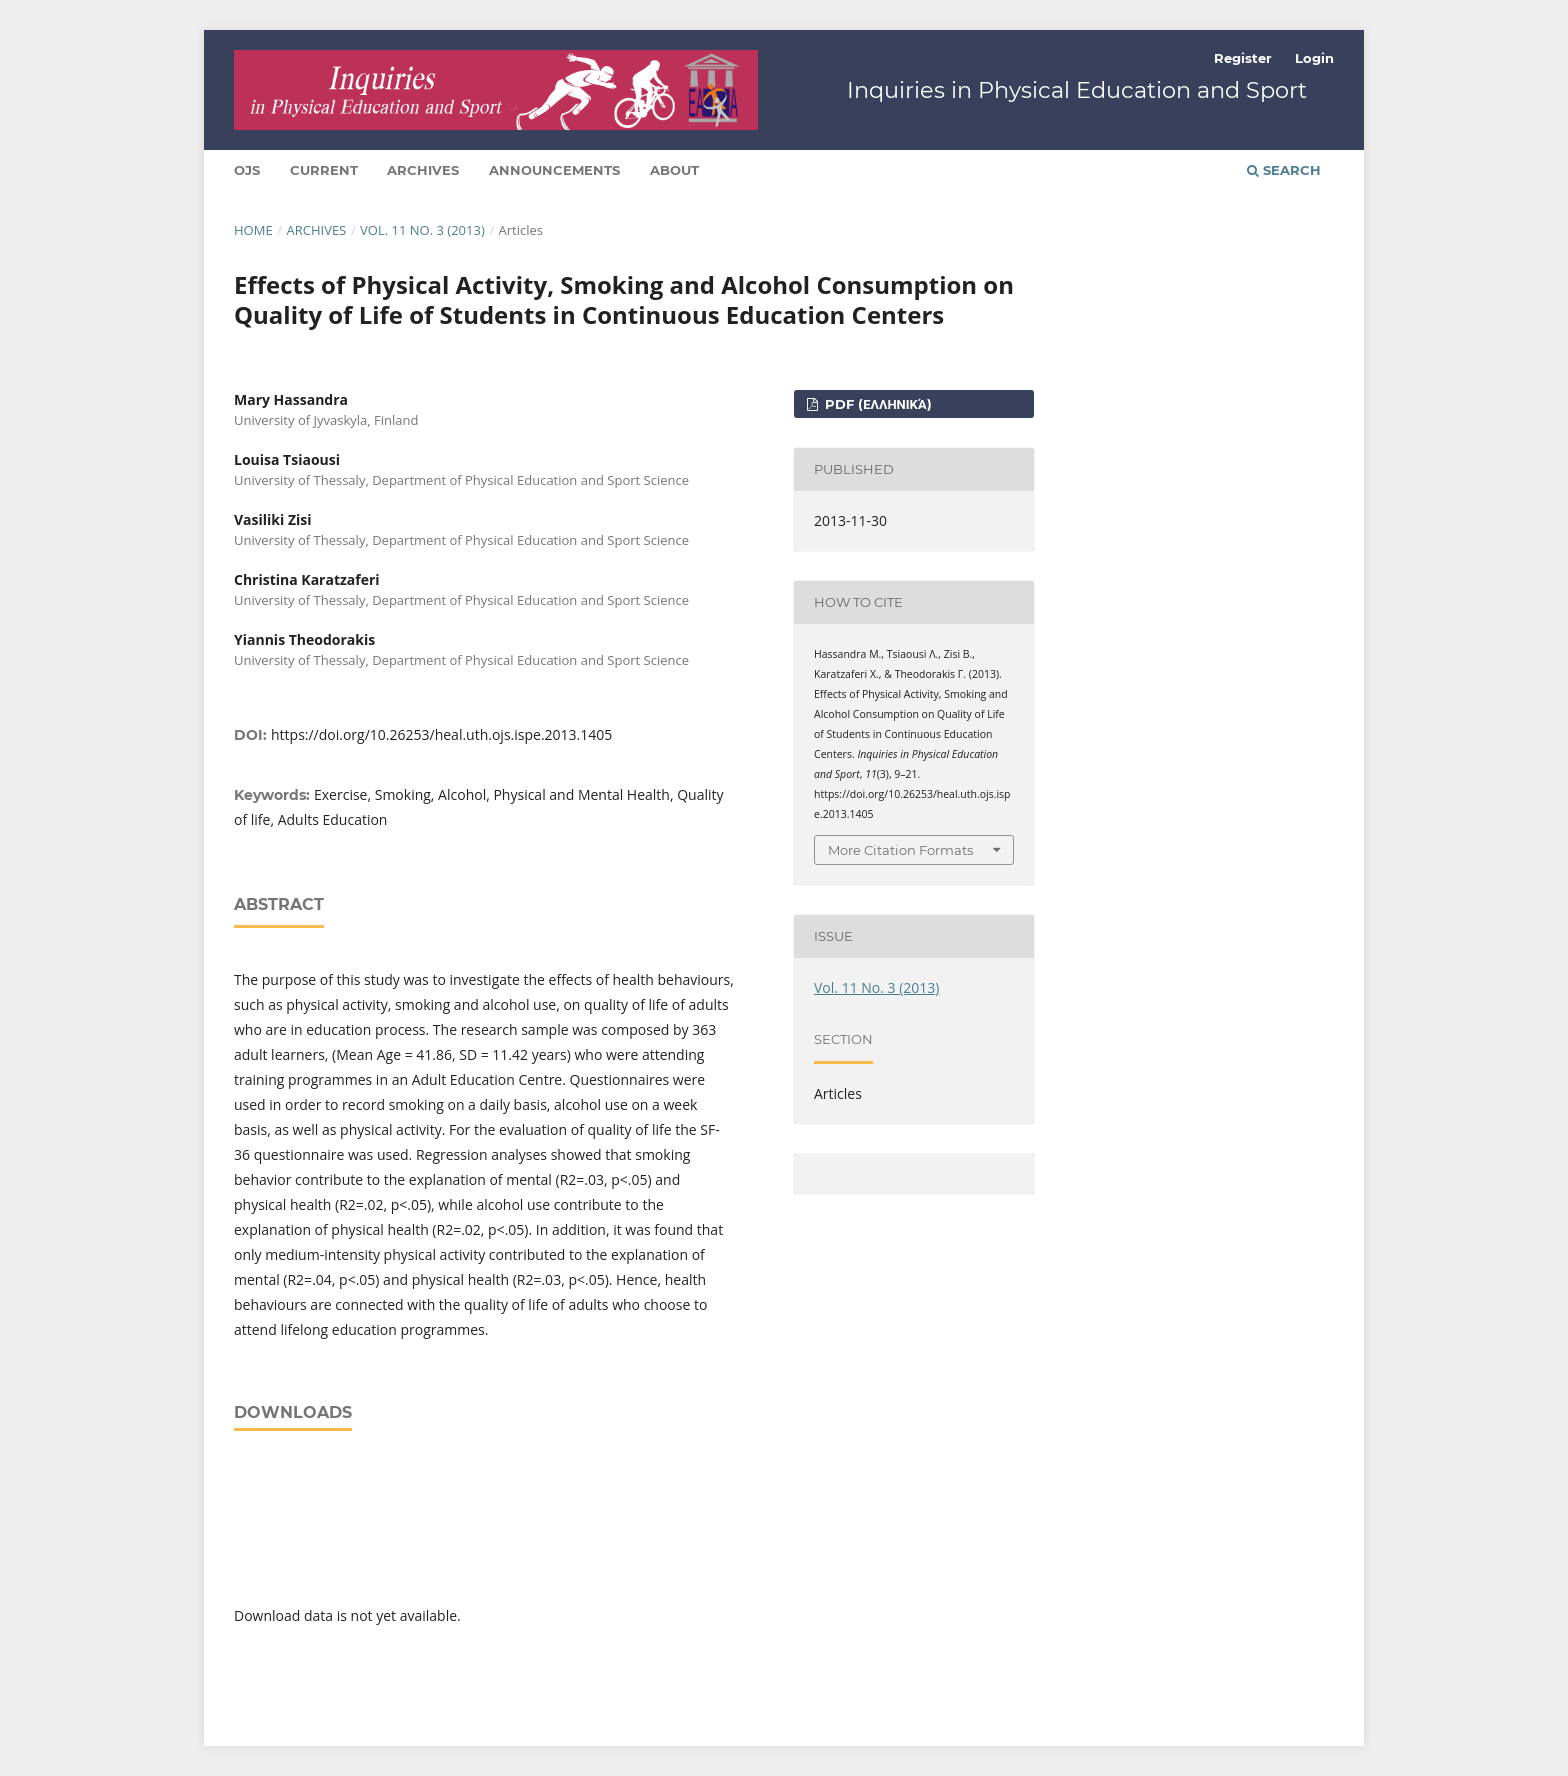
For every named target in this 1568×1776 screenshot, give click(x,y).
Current (324, 170)
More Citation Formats (900, 850)
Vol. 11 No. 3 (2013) (422, 230)
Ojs (247, 170)
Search (1284, 170)
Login (1314, 58)
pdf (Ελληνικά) (876, 404)
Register (1243, 58)
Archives (423, 170)
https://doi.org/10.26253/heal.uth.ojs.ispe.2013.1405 (441, 734)
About (674, 170)
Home (253, 230)
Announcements (554, 170)
